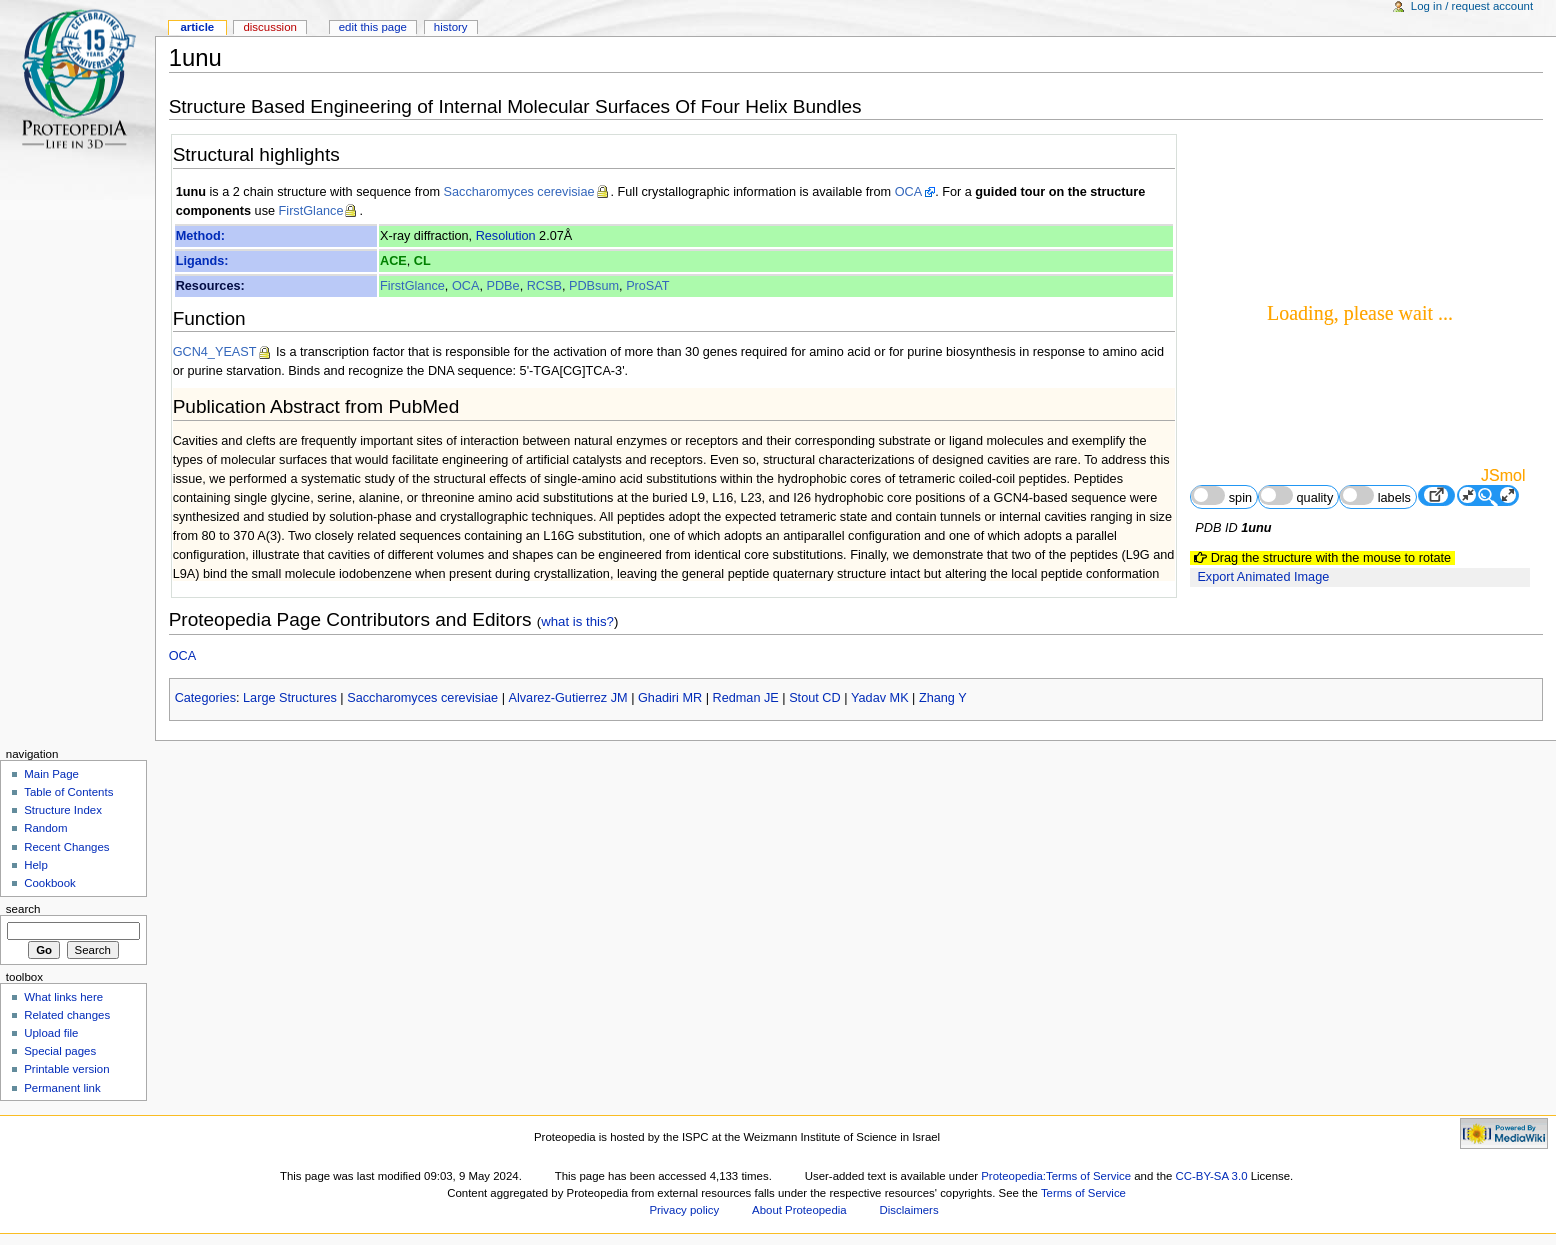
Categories (205, 698)
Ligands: (202, 261)
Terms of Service (1083, 1193)
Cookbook (50, 883)
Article (197, 27)
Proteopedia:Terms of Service (1056, 1176)
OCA (909, 192)
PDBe (502, 286)
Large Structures (290, 698)
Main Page (51, 774)
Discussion (269, 27)
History (451, 27)
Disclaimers (909, 1210)
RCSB (544, 286)
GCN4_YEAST (215, 352)
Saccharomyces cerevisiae (519, 192)
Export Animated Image (1263, 577)
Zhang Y (943, 698)
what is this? (577, 621)
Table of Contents (68, 792)
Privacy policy (684, 1210)
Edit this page (373, 27)
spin (1221, 495)
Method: (200, 236)
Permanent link (62, 1088)
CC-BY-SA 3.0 (1212, 1176)
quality (1296, 495)
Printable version (66, 1069)
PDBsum (594, 286)
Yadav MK (880, 698)
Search (23, 909)
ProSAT (647, 286)
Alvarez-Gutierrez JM (567, 698)
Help (36, 865)
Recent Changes (66, 847)
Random (45, 828)
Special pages (60, 1051)
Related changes (67, 1015)
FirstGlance (311, 211)
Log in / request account (1472, 6)
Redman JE (746, 698)
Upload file (51, 1033)
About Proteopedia (799, 1210)
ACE (393, 261)
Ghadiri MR (670, 698)
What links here (63, 997)
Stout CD (814, 698)
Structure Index (63, 810)
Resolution (506, 236)
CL (422, 261)
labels (1375, 495)
